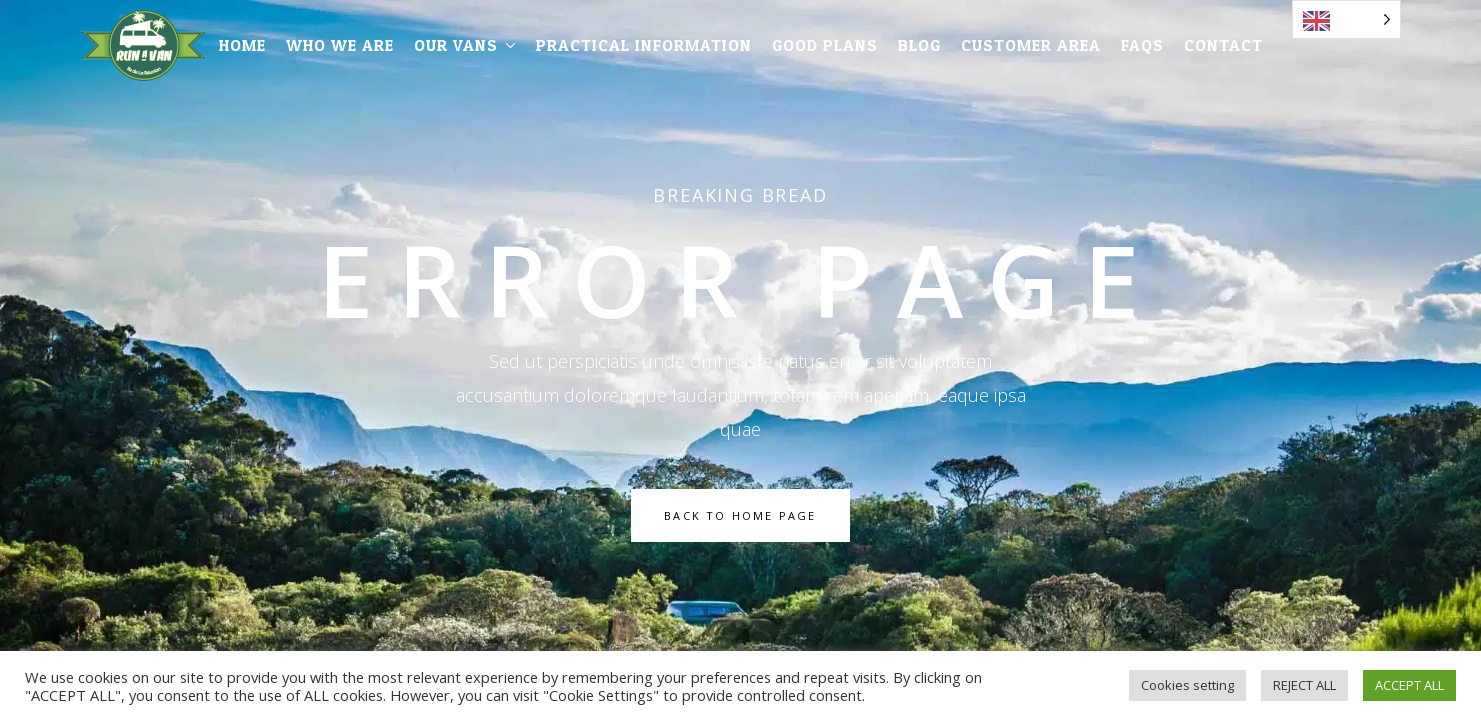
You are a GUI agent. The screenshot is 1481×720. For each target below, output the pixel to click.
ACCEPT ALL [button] (1409, 685)
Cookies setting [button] (1187, 685)
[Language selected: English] (1346, 19)
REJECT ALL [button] (1304, 685)
